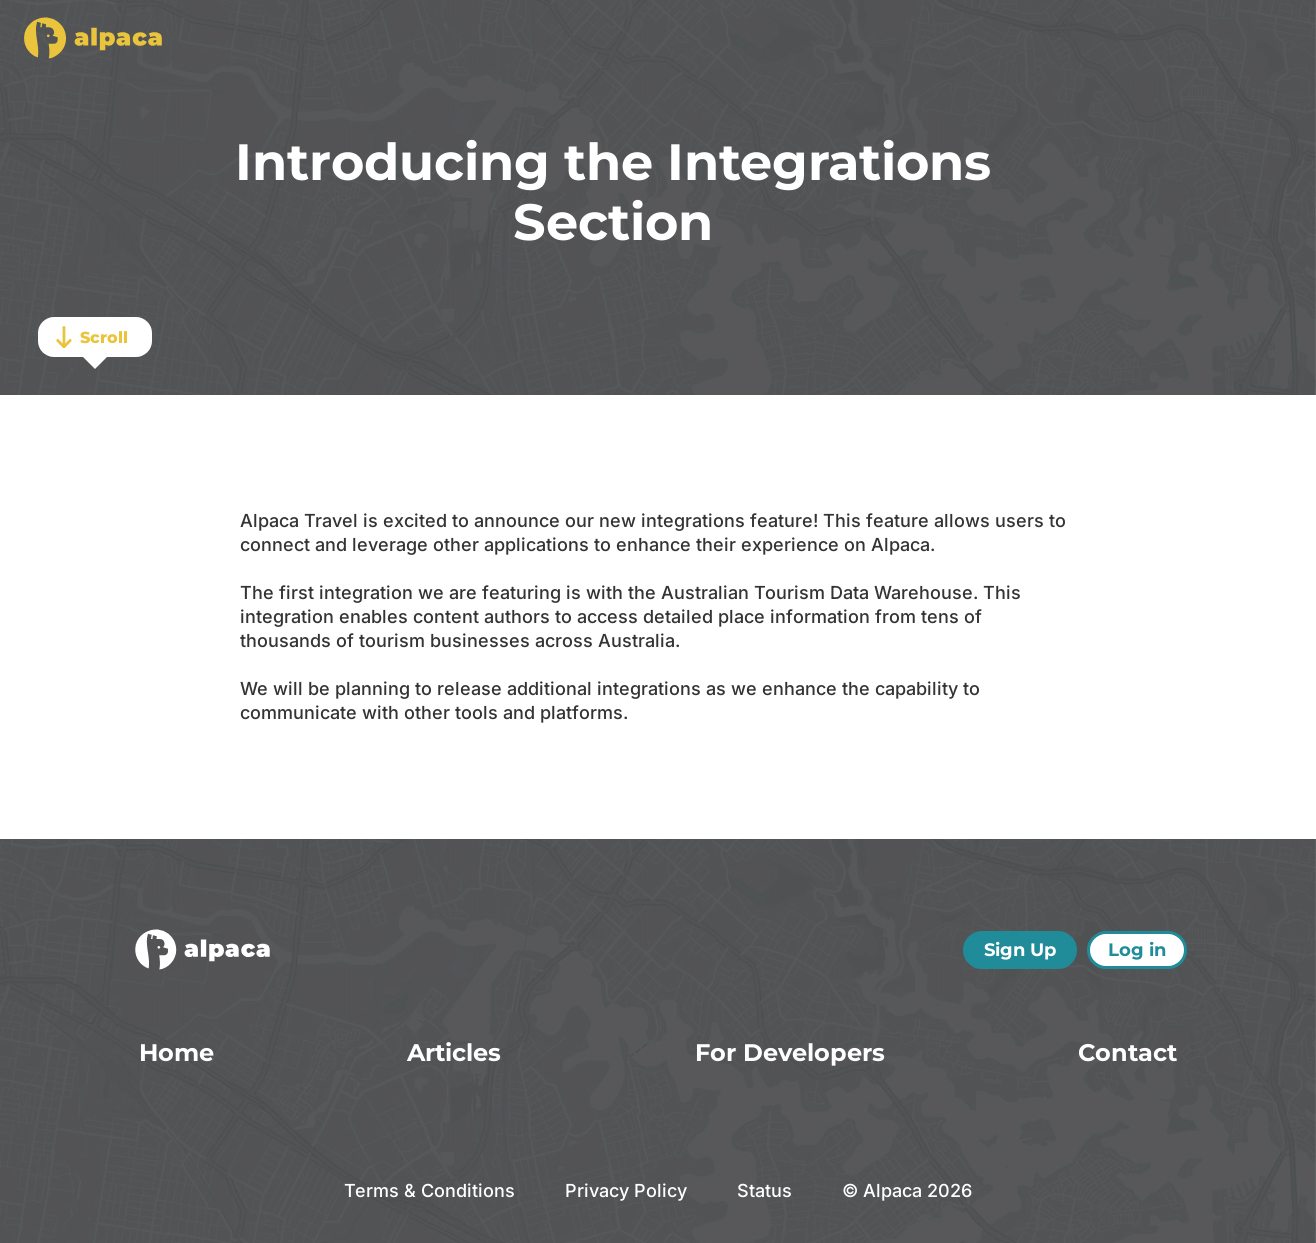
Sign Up (1020, 950)
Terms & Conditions (429, 1190)
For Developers (790, 1052)
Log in (1137, 950)
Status (764, 1190)
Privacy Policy (626, 1190)
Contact (1127, 1052)
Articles (454, 1052)
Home (176, 1052)
